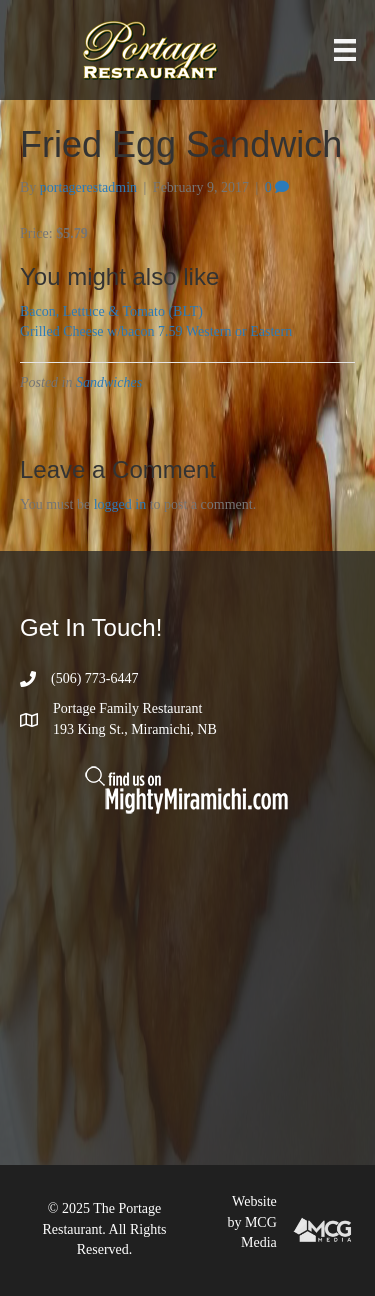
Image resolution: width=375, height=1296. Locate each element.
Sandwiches (109, 382)
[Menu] (345, 50)
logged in (120, 504)
